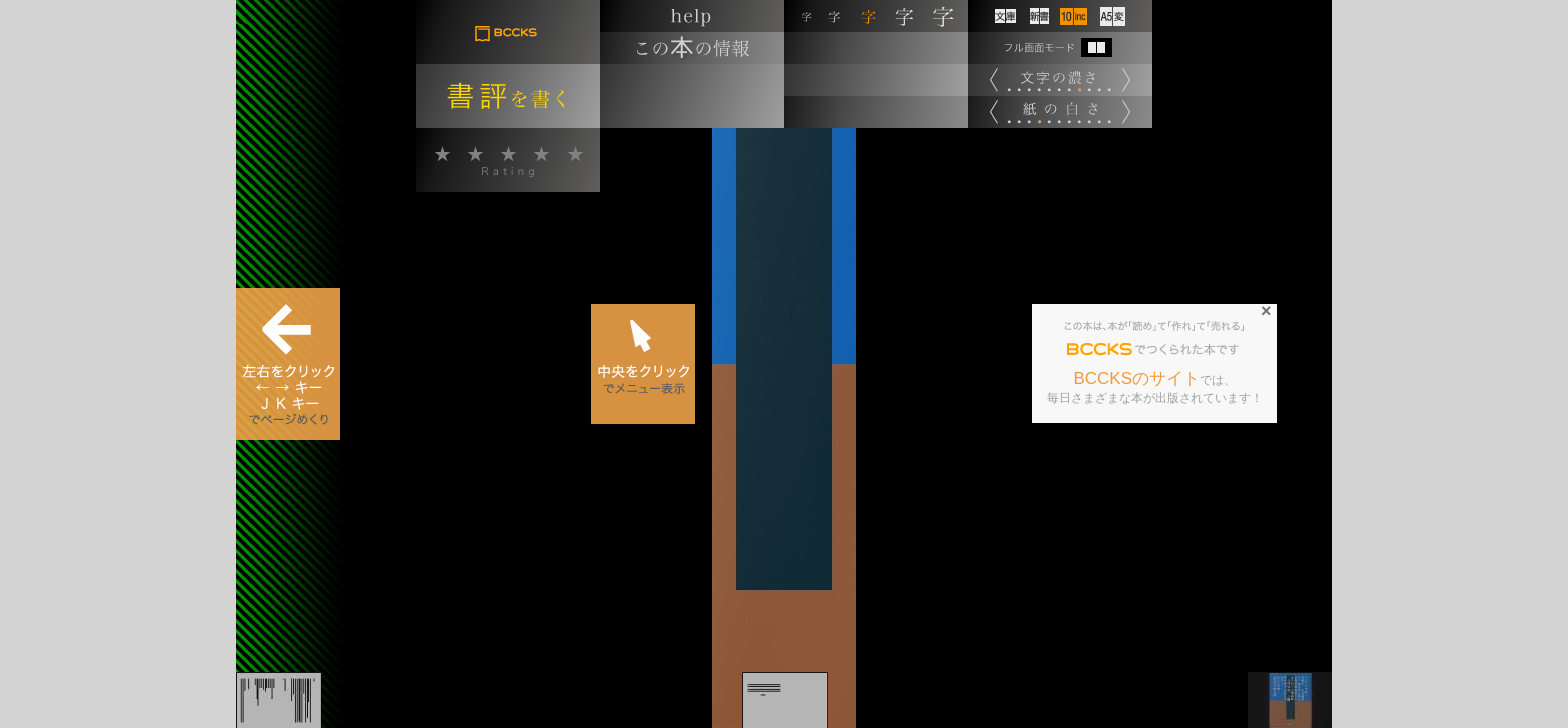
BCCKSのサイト (1136, 378)
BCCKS (1100, 350)
